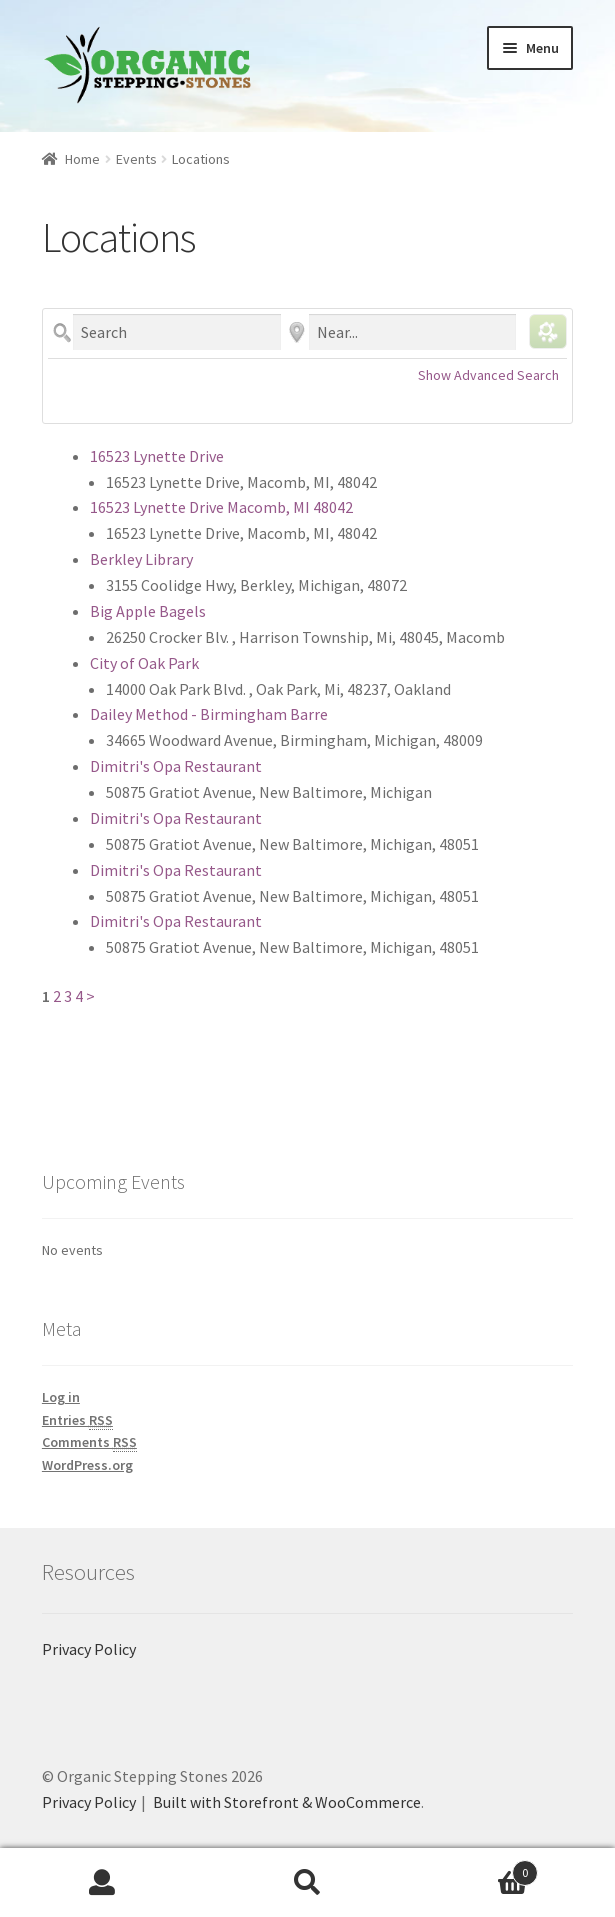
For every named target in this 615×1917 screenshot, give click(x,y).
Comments (89, 1442)
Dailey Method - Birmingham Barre (209, 714)
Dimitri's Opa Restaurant (176, 766)
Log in (61, 1397)
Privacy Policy (89, 1649)
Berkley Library (141, 559)
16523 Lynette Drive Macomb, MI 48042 (221, 507)
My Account (102, 1883)
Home (82, 159)
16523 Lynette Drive (157, 456)
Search (307, 1883)
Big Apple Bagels (148, 611)
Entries (77, 1420)
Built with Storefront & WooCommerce (287, 1802)
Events (136, 159)
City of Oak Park (144, 663)
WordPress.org (87, 1465)
